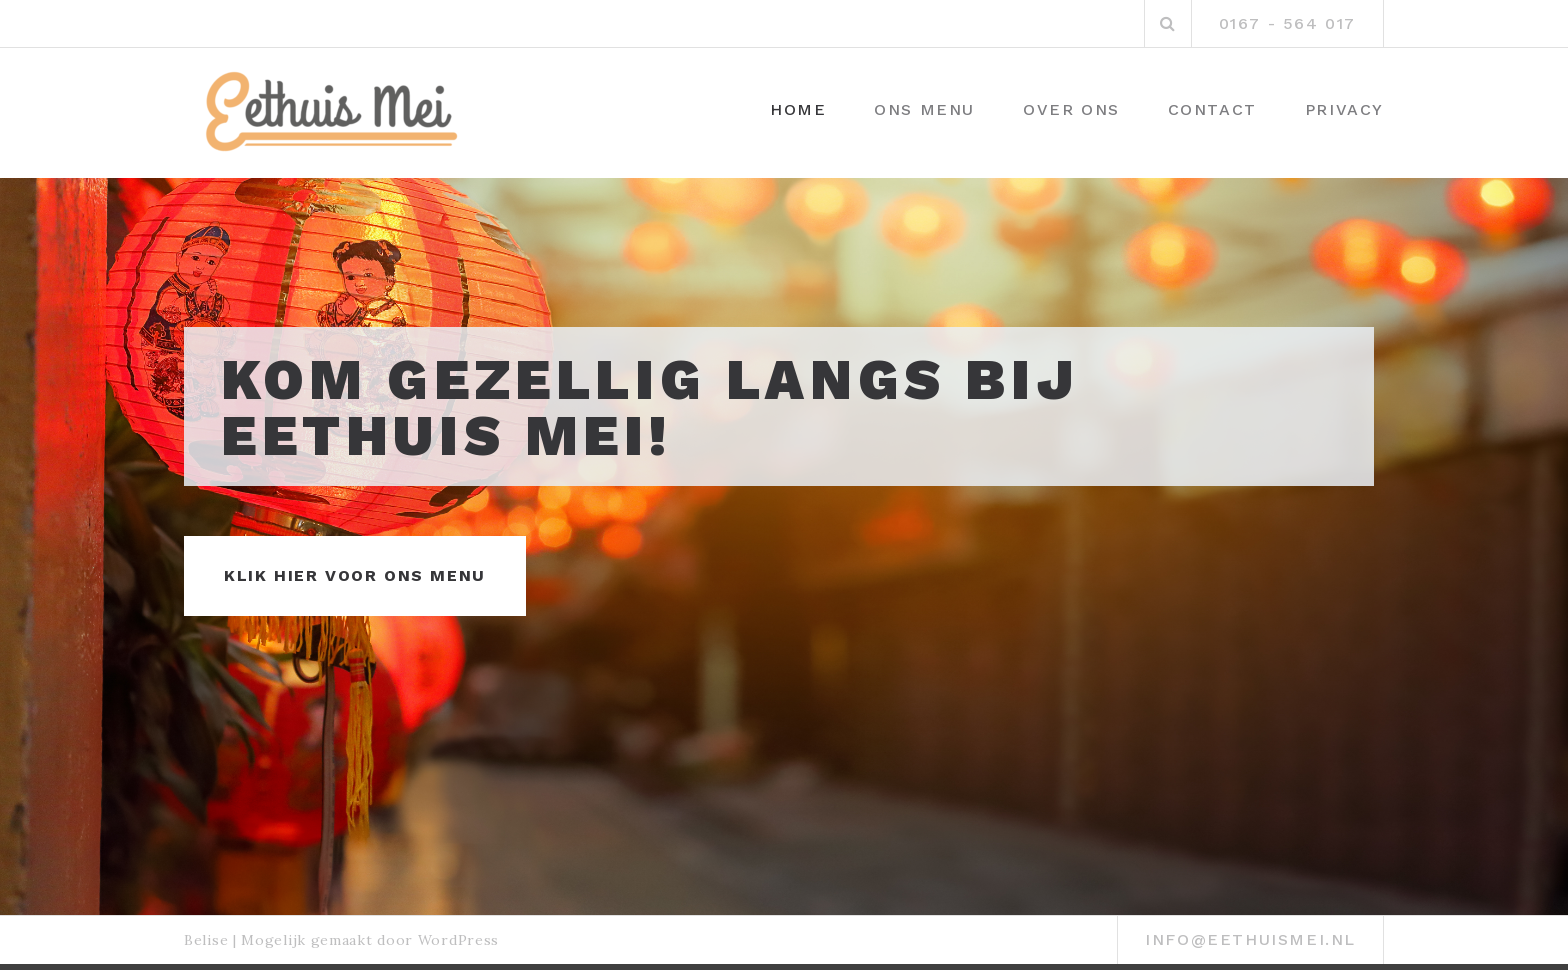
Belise (206, 940)
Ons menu (924, 109)
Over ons (1071, 109)
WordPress (458, 940)
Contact (1212, 109)
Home (798, 109)
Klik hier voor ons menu (355, 575)
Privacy (1344, 109)
